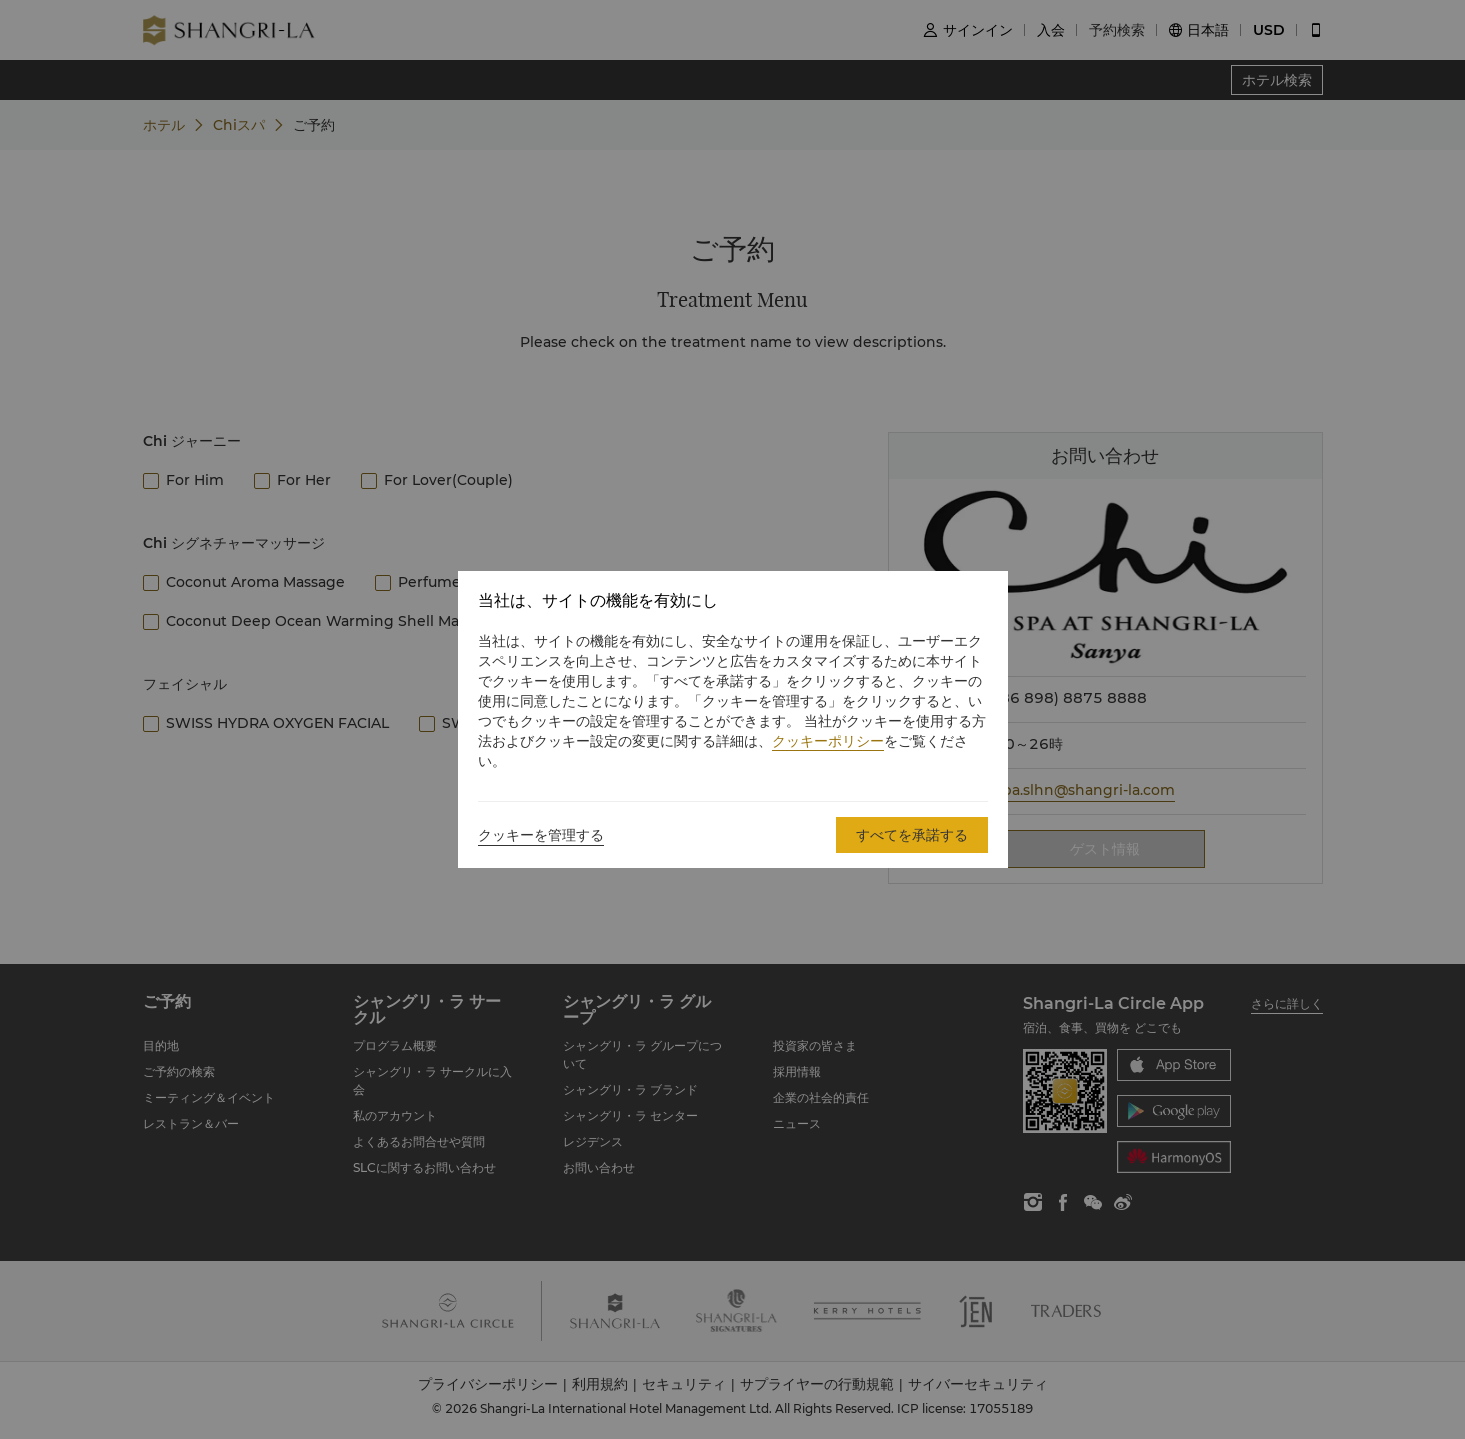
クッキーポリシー (828, 741)
